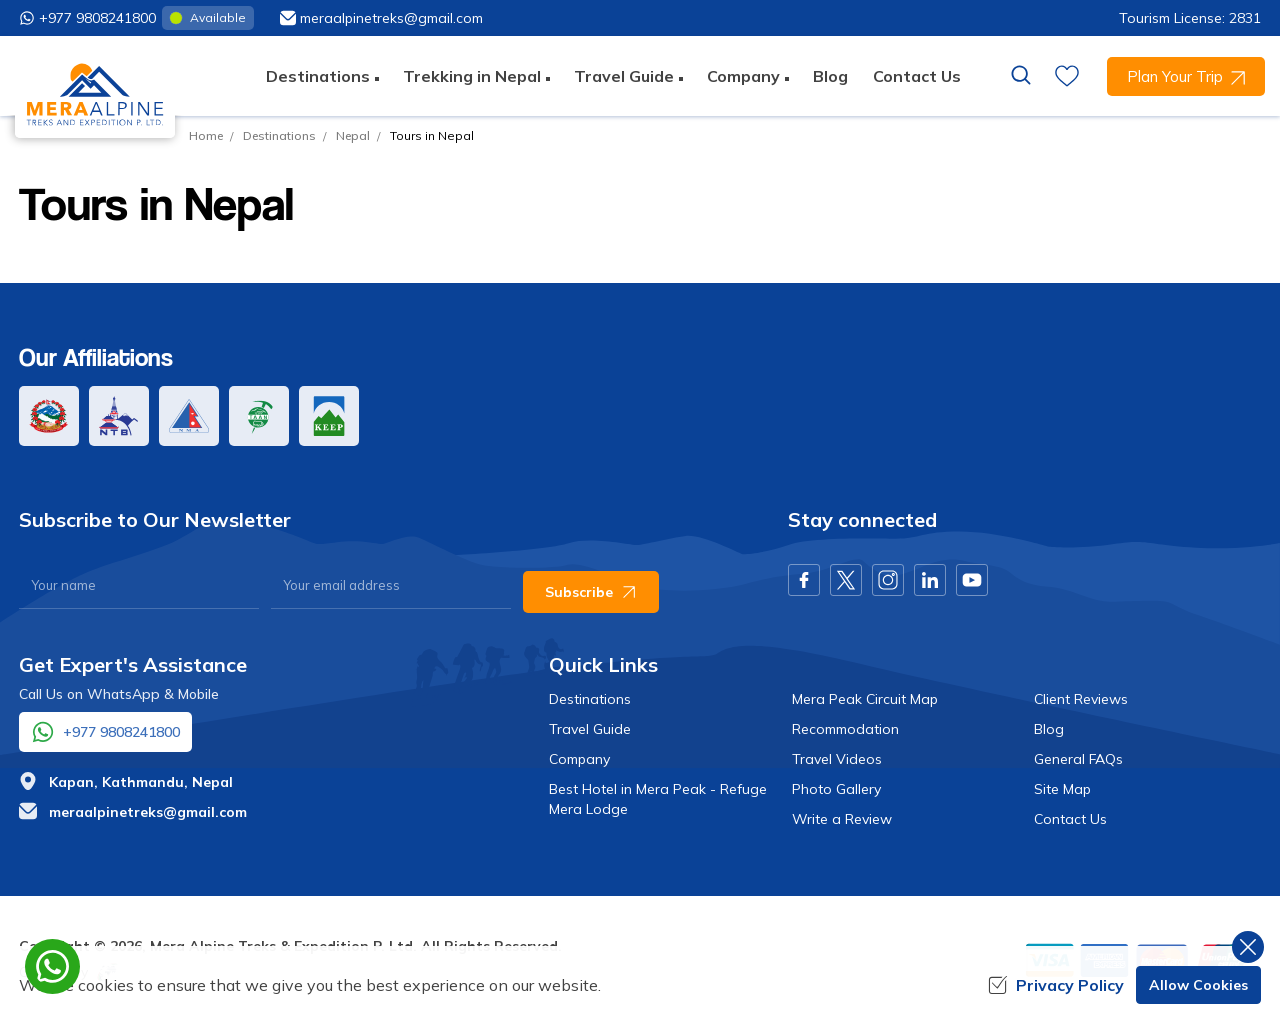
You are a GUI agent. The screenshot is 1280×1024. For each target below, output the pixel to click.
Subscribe (591, 592)
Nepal (353, 135)
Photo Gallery (836, 789)
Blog (830, 76)
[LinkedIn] (930, 580)
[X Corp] (846, 580)
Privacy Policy (1056, 985)
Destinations (279, 135)
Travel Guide (590, 729)
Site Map (1062, 789)
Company (579, 759)
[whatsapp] (52, 966)
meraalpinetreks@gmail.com (148, 812)
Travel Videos (837, 759)
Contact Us (917, 76)
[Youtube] (972, 580)
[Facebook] (804, 580)
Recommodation (845, 729)
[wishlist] (1067, 76)
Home (206, 135)
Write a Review (842, 819)
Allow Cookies (1198, 985)
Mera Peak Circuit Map (865, 699)
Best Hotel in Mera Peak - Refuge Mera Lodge (658, 799)
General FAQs (1078, 759)
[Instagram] (888, 580)
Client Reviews (1081, 699)
